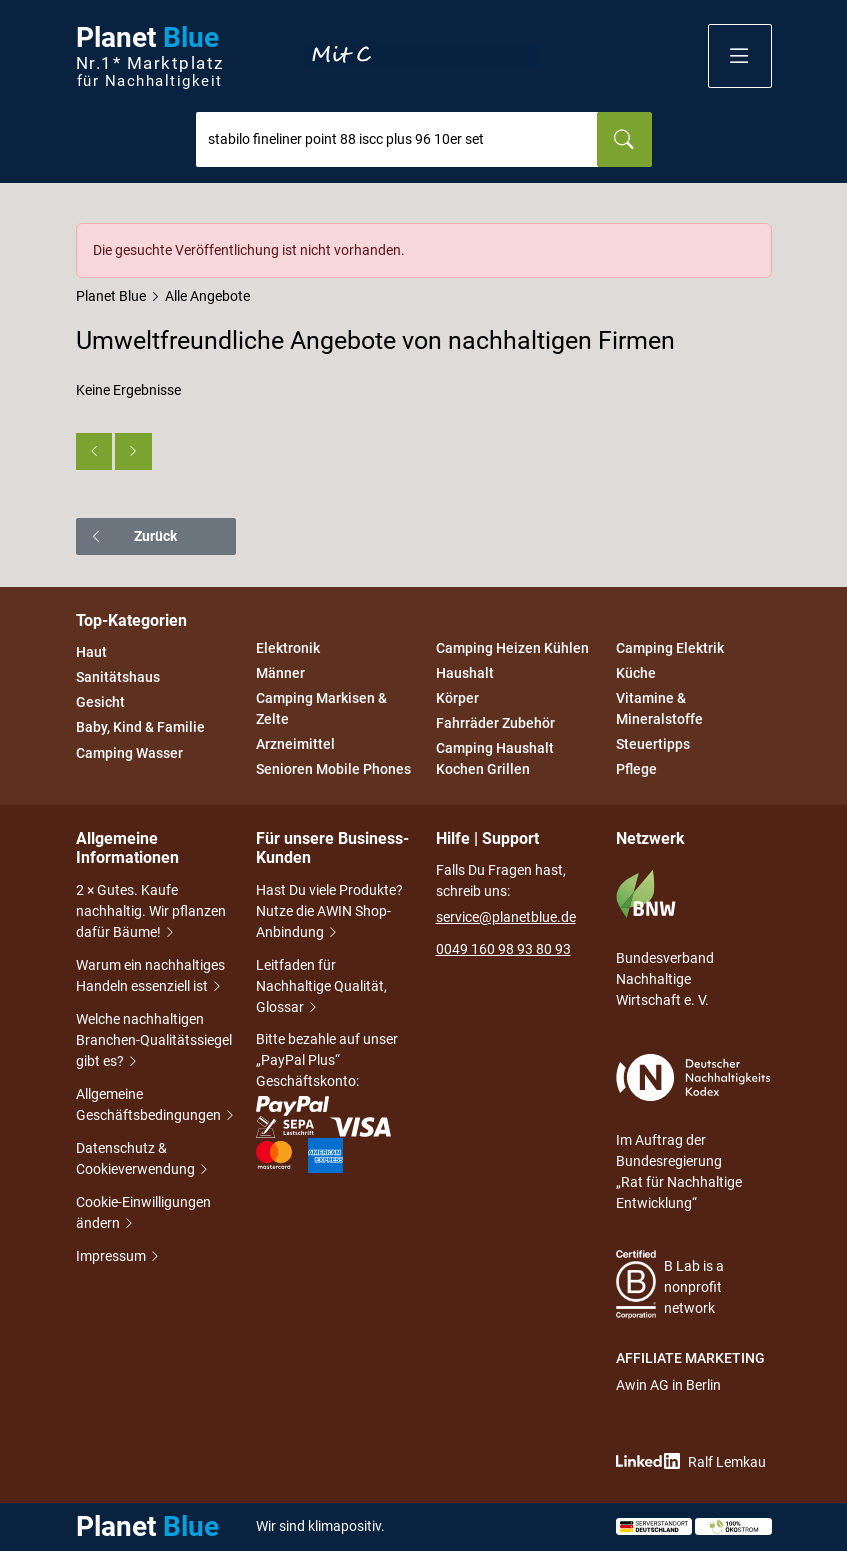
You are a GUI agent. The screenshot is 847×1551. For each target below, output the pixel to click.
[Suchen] (624, 139)
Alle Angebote (207, 296)
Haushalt (465, 673)
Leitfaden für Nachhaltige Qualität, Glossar (321, 988)
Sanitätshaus (118, 677)
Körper (457, 698)
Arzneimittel (295, 744)
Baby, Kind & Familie (140, 728)
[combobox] (397, 139)
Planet (150, 56)
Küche (636, 673)
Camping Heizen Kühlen (512, 648)
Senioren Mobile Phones (333, 770)
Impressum (112, 1257)
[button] (740, 56)
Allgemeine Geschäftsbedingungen (154, 1106)
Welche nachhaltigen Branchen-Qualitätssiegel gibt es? (154, 1042)
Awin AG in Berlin (668, 1385)
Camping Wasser (129, 753)
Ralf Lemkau (691, 1461)
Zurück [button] (133, 536)
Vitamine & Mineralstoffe (659, 708)
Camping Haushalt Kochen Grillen (495, 759)
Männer (280, 673)
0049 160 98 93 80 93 (503, 949)
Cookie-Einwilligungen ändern (143, 1214)
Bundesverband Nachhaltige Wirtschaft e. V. (665, 938)
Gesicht (100, 702)
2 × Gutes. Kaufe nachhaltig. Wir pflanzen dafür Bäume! (151, 913)
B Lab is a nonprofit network (670, 1284)
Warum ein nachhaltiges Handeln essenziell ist (150, 977)
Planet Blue (111, 296)
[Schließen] (758, 237)
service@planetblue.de (506, 917)
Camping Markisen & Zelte (321, 708)
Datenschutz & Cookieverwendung (143, 1160)
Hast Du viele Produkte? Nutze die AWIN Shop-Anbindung (329, 913)
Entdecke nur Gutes (421, 56)
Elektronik (288, 648)
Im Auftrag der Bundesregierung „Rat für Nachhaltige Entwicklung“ (693, 1132)
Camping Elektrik (670, 648)
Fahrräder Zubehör (495, 723)
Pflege (636, 770)
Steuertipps (653, 744)
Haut (91, 652)
